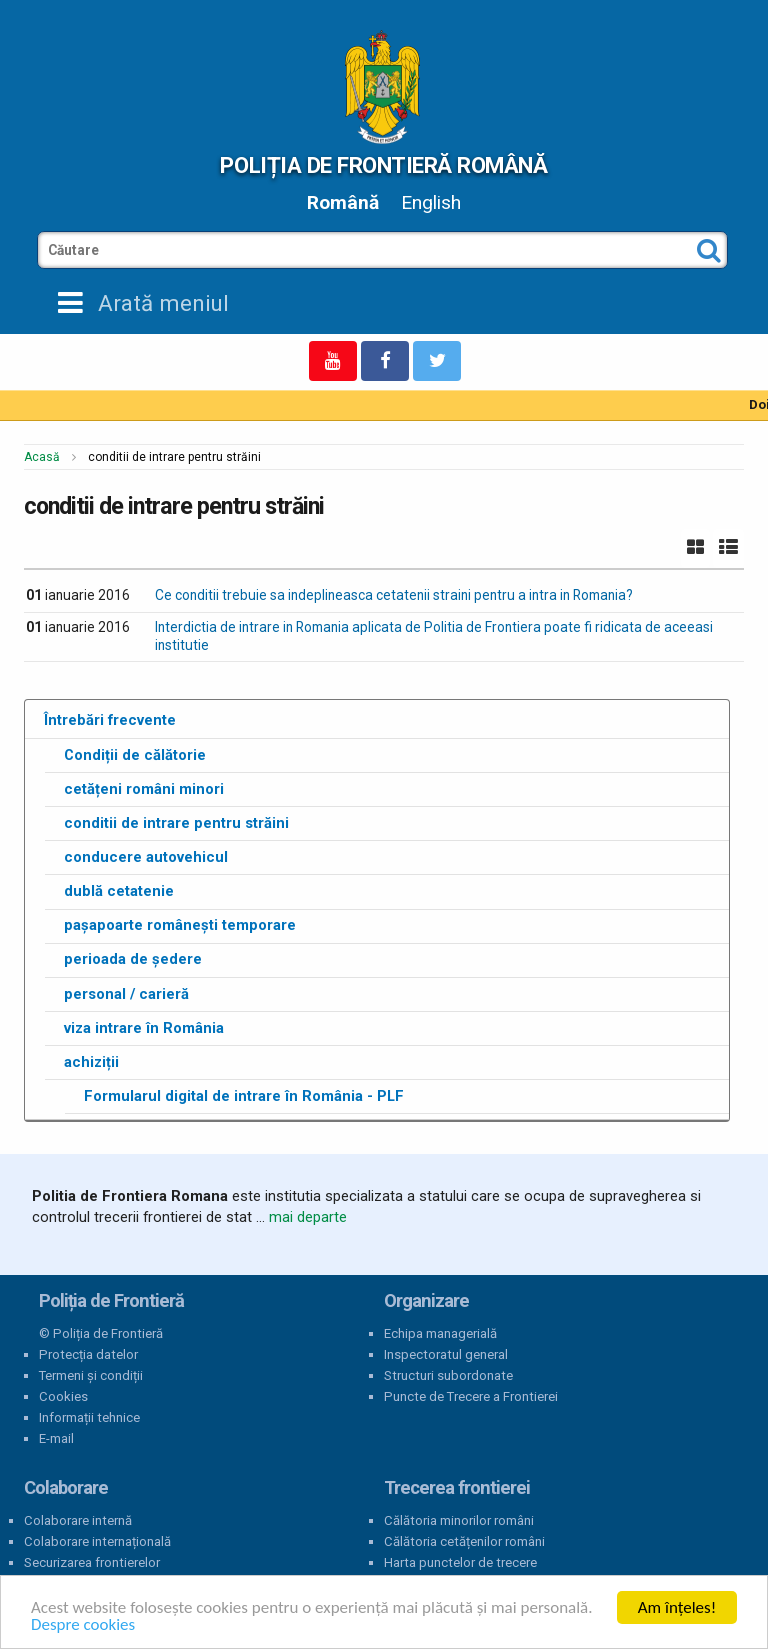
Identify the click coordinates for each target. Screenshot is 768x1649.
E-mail (56, 1438)
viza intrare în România (144, 1028)
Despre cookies (83, 1624)
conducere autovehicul (146, 857)
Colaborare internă (78, 1520)
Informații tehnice (89, 1417)
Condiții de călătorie (135, 755)
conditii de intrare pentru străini (176, 823)
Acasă (42, 457)
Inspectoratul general (446, 1354)
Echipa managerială (440, 1333)
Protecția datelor (88, 1354)
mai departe (308, 1217)
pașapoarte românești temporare (180, 925)
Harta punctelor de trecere (460, 1562)
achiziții (91, 1062)
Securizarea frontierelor (92, 1562)
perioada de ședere (133, 959)
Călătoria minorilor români (459, 1520)
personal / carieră (126, 994)
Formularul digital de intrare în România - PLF (244, 1096)
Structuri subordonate (448, 1375)
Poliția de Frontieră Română (383, 165)
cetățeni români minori (144, 789)
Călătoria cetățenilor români (464, 1541)
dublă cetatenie (119, 891)
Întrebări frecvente (110, 720)
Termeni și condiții (91, 1375)
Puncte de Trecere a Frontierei (471, 1396)
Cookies (63, 1396)
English (431, 202)
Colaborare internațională (97, 1541)
